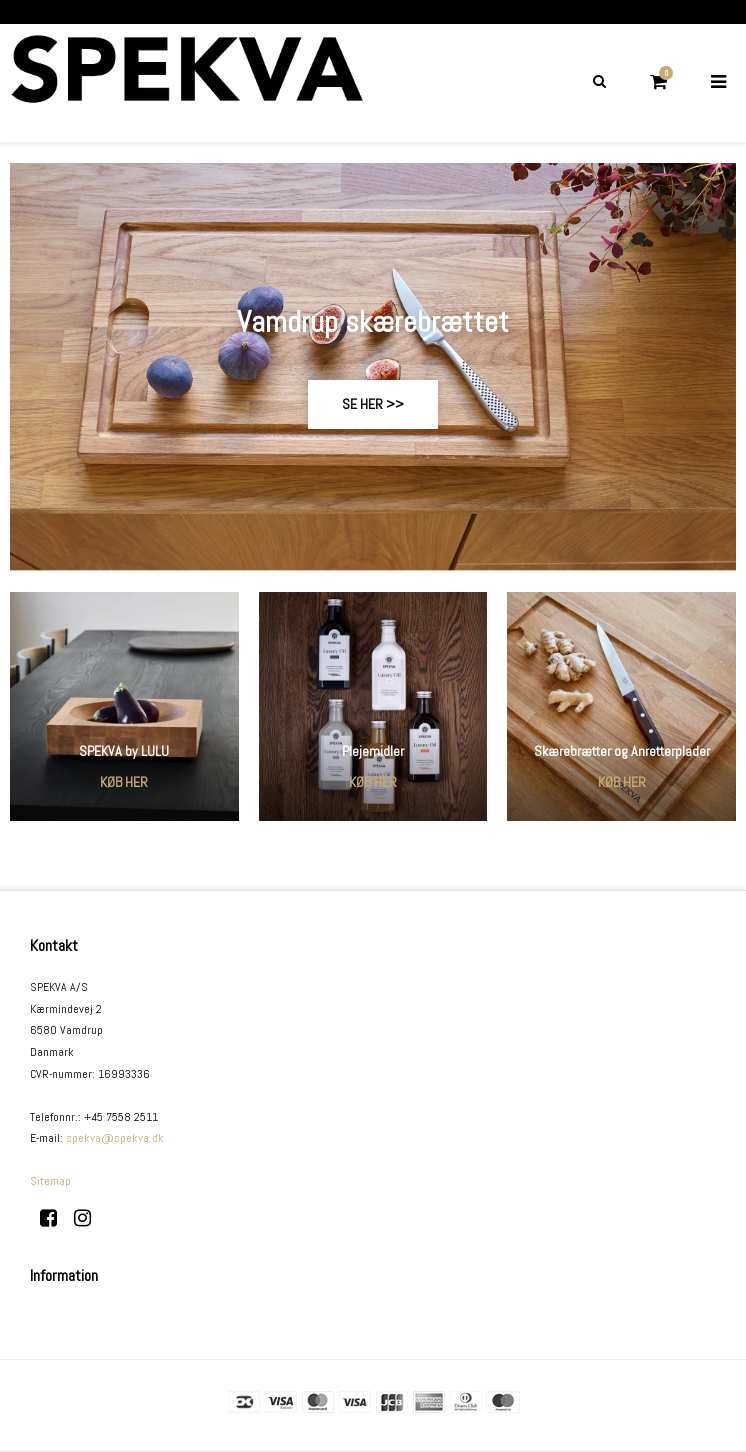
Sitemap (50, 1181)
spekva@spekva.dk (115, 1138)
